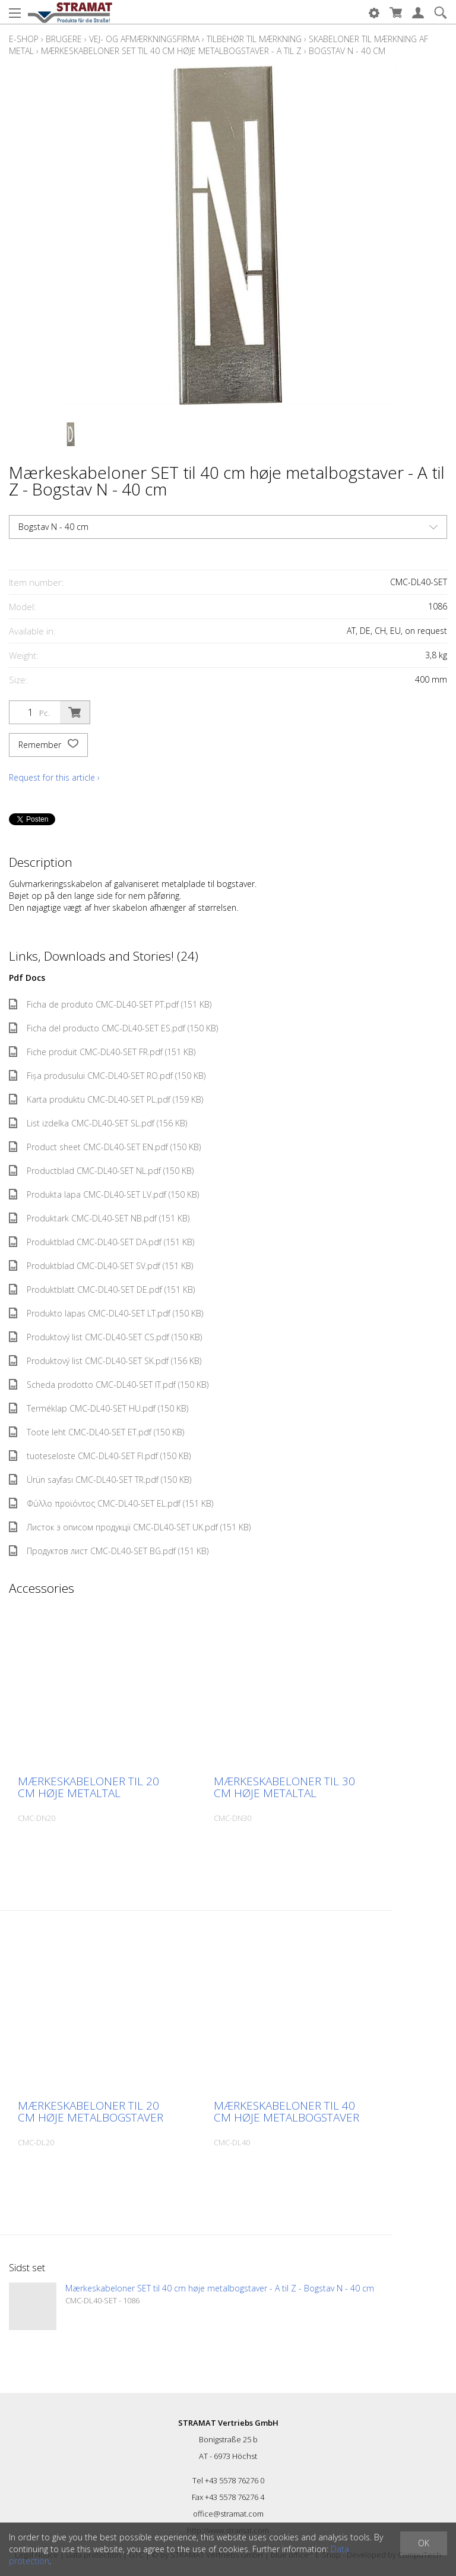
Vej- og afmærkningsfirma (144, 39)
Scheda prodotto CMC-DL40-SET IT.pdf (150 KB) (108, 1384)
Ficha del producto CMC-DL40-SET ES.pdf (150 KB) (113, 1028)
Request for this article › (54, 777)
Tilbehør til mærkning (254, 39)
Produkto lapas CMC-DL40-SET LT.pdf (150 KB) (106, 1313)
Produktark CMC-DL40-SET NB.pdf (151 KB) (99, 1218)
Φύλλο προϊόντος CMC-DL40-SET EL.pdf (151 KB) (111, 1503)
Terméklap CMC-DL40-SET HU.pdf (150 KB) (98, 1408)
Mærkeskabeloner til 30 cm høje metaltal (284, 1787)
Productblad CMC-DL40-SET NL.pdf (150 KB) (101, 1170)
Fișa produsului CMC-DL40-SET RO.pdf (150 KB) (107, 1075)
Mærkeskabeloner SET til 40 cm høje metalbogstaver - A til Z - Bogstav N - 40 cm (219, 2288)
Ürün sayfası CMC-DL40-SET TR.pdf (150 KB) (100, 1479)
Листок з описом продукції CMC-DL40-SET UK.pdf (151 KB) (130, 1527)
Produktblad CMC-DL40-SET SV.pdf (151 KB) (101, 1265)
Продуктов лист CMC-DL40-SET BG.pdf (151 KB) (108, 1551)
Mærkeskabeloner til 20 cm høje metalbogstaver (90, 2111)
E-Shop (24, 39)
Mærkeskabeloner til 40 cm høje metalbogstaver (286, 2111)
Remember (48, 745)
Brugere (64, 39)
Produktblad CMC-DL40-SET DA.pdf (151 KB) (101, 1242)
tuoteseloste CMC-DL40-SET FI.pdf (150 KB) (100, 1455)
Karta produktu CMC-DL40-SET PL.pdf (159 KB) (106, 1099)
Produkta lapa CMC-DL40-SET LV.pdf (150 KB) (104, 1194)
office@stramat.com (228, 2513)
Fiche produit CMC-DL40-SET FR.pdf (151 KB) (102, 1051)
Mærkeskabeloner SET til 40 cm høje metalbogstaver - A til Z (171, 50)
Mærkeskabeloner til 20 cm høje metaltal (88, 1787)
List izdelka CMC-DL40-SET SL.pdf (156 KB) (98, 1123)
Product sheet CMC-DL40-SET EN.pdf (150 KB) (105, 1147)
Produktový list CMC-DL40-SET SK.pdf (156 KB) (105, 1360)
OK (423, 2543)
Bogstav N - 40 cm (347, 50)
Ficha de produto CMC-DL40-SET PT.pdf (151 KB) (110, 1004)
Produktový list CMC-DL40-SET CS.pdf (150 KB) (105, 1337)
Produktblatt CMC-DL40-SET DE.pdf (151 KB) (102, 1289)
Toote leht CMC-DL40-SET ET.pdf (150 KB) (96, 1432)
